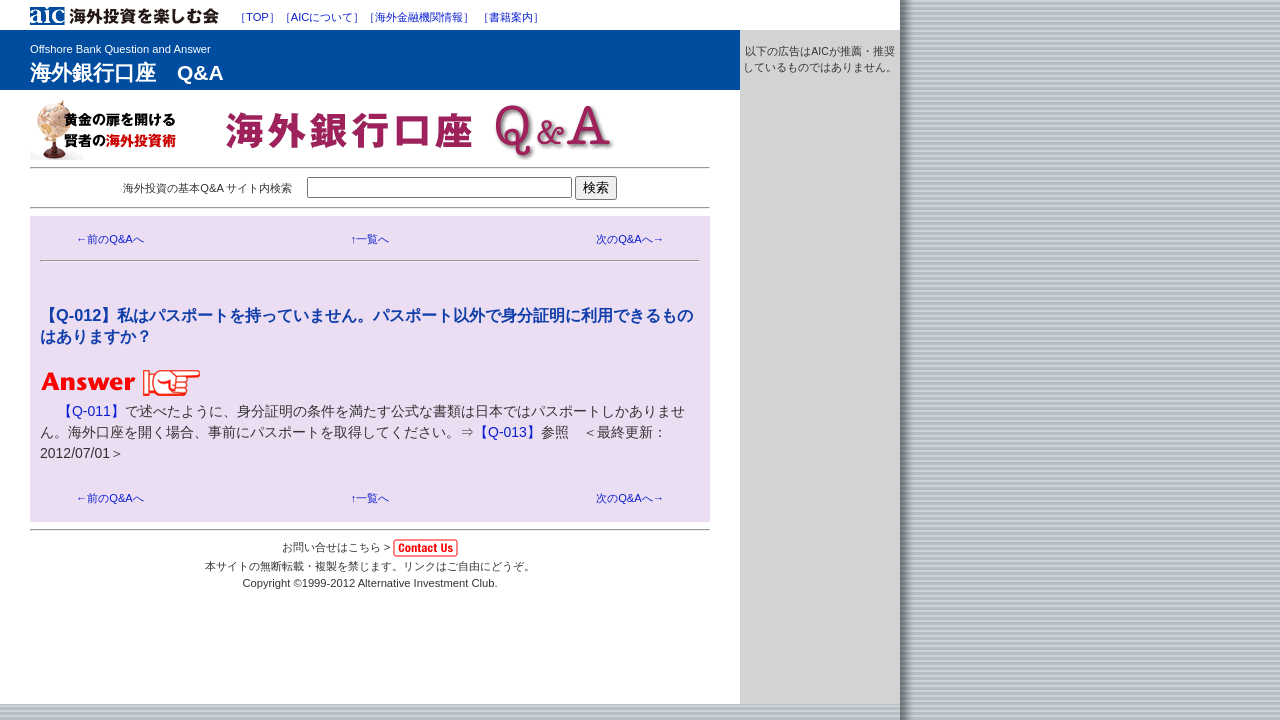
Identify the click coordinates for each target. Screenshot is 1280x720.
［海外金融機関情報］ (419, 17)
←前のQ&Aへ (110, 239)
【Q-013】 (507, 432)
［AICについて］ (322, 17)
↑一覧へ (370, 239)
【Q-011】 (91, 411)
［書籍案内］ (511, 17)
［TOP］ (257, 17)
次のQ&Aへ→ (630, 239)
